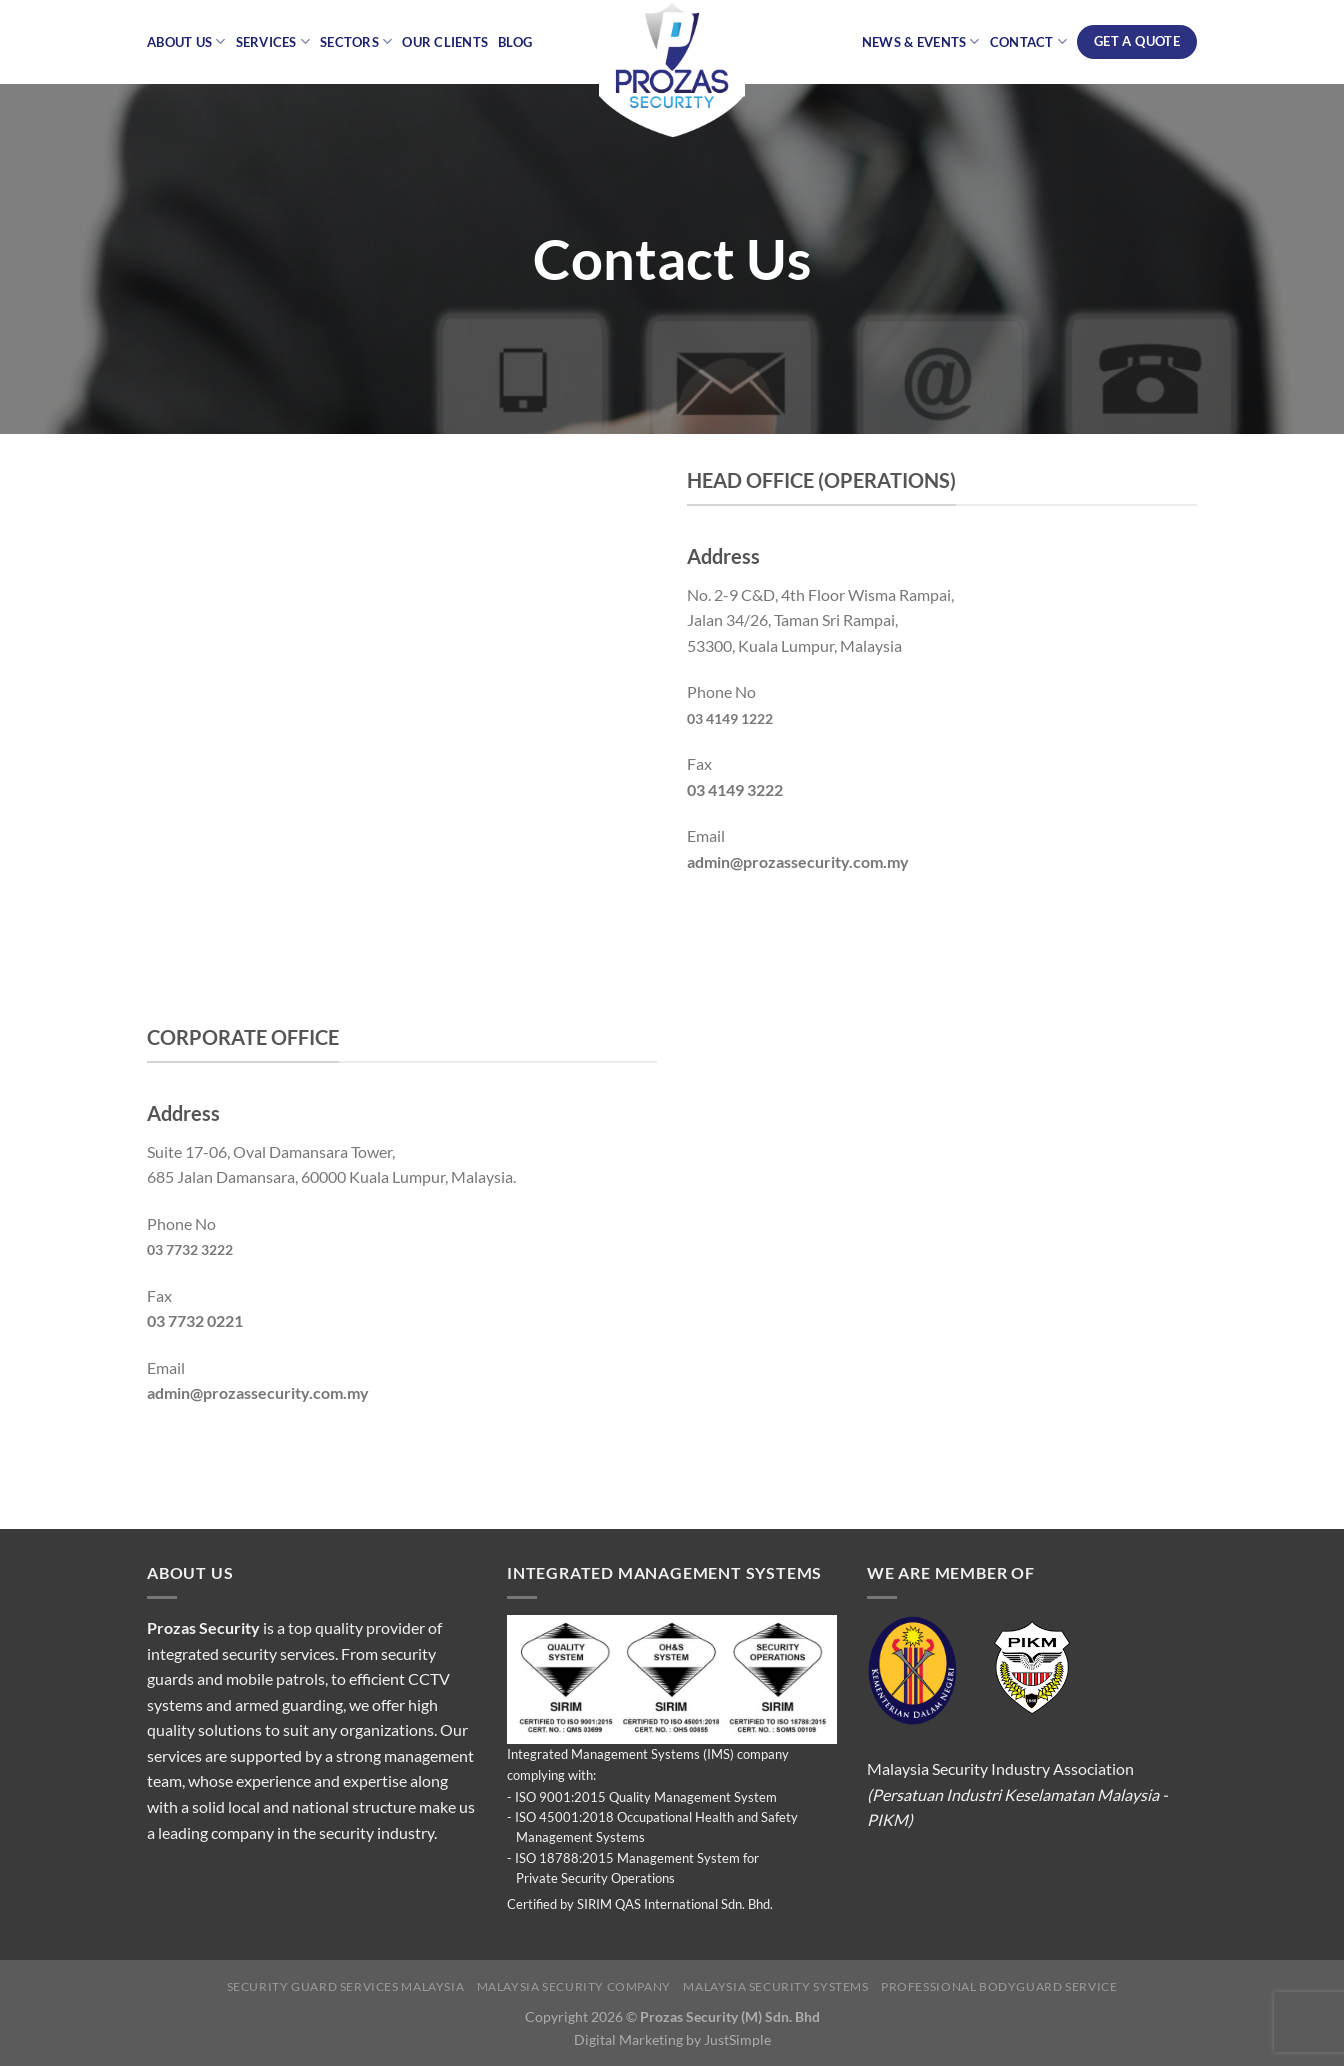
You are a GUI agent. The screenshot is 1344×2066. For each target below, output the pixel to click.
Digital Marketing (628, 2039)
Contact (1028, 41)
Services (273, 41)
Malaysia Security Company (574, 1986)
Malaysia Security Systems (775, 1986)
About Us (186, 41)
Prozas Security (203, 1627)
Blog (515, 42)
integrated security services (241, 1653)
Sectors (356, 41)
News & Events (921, 41)
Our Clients (445, 42)
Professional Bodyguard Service (999, 1986)
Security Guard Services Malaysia (346, 1986)
